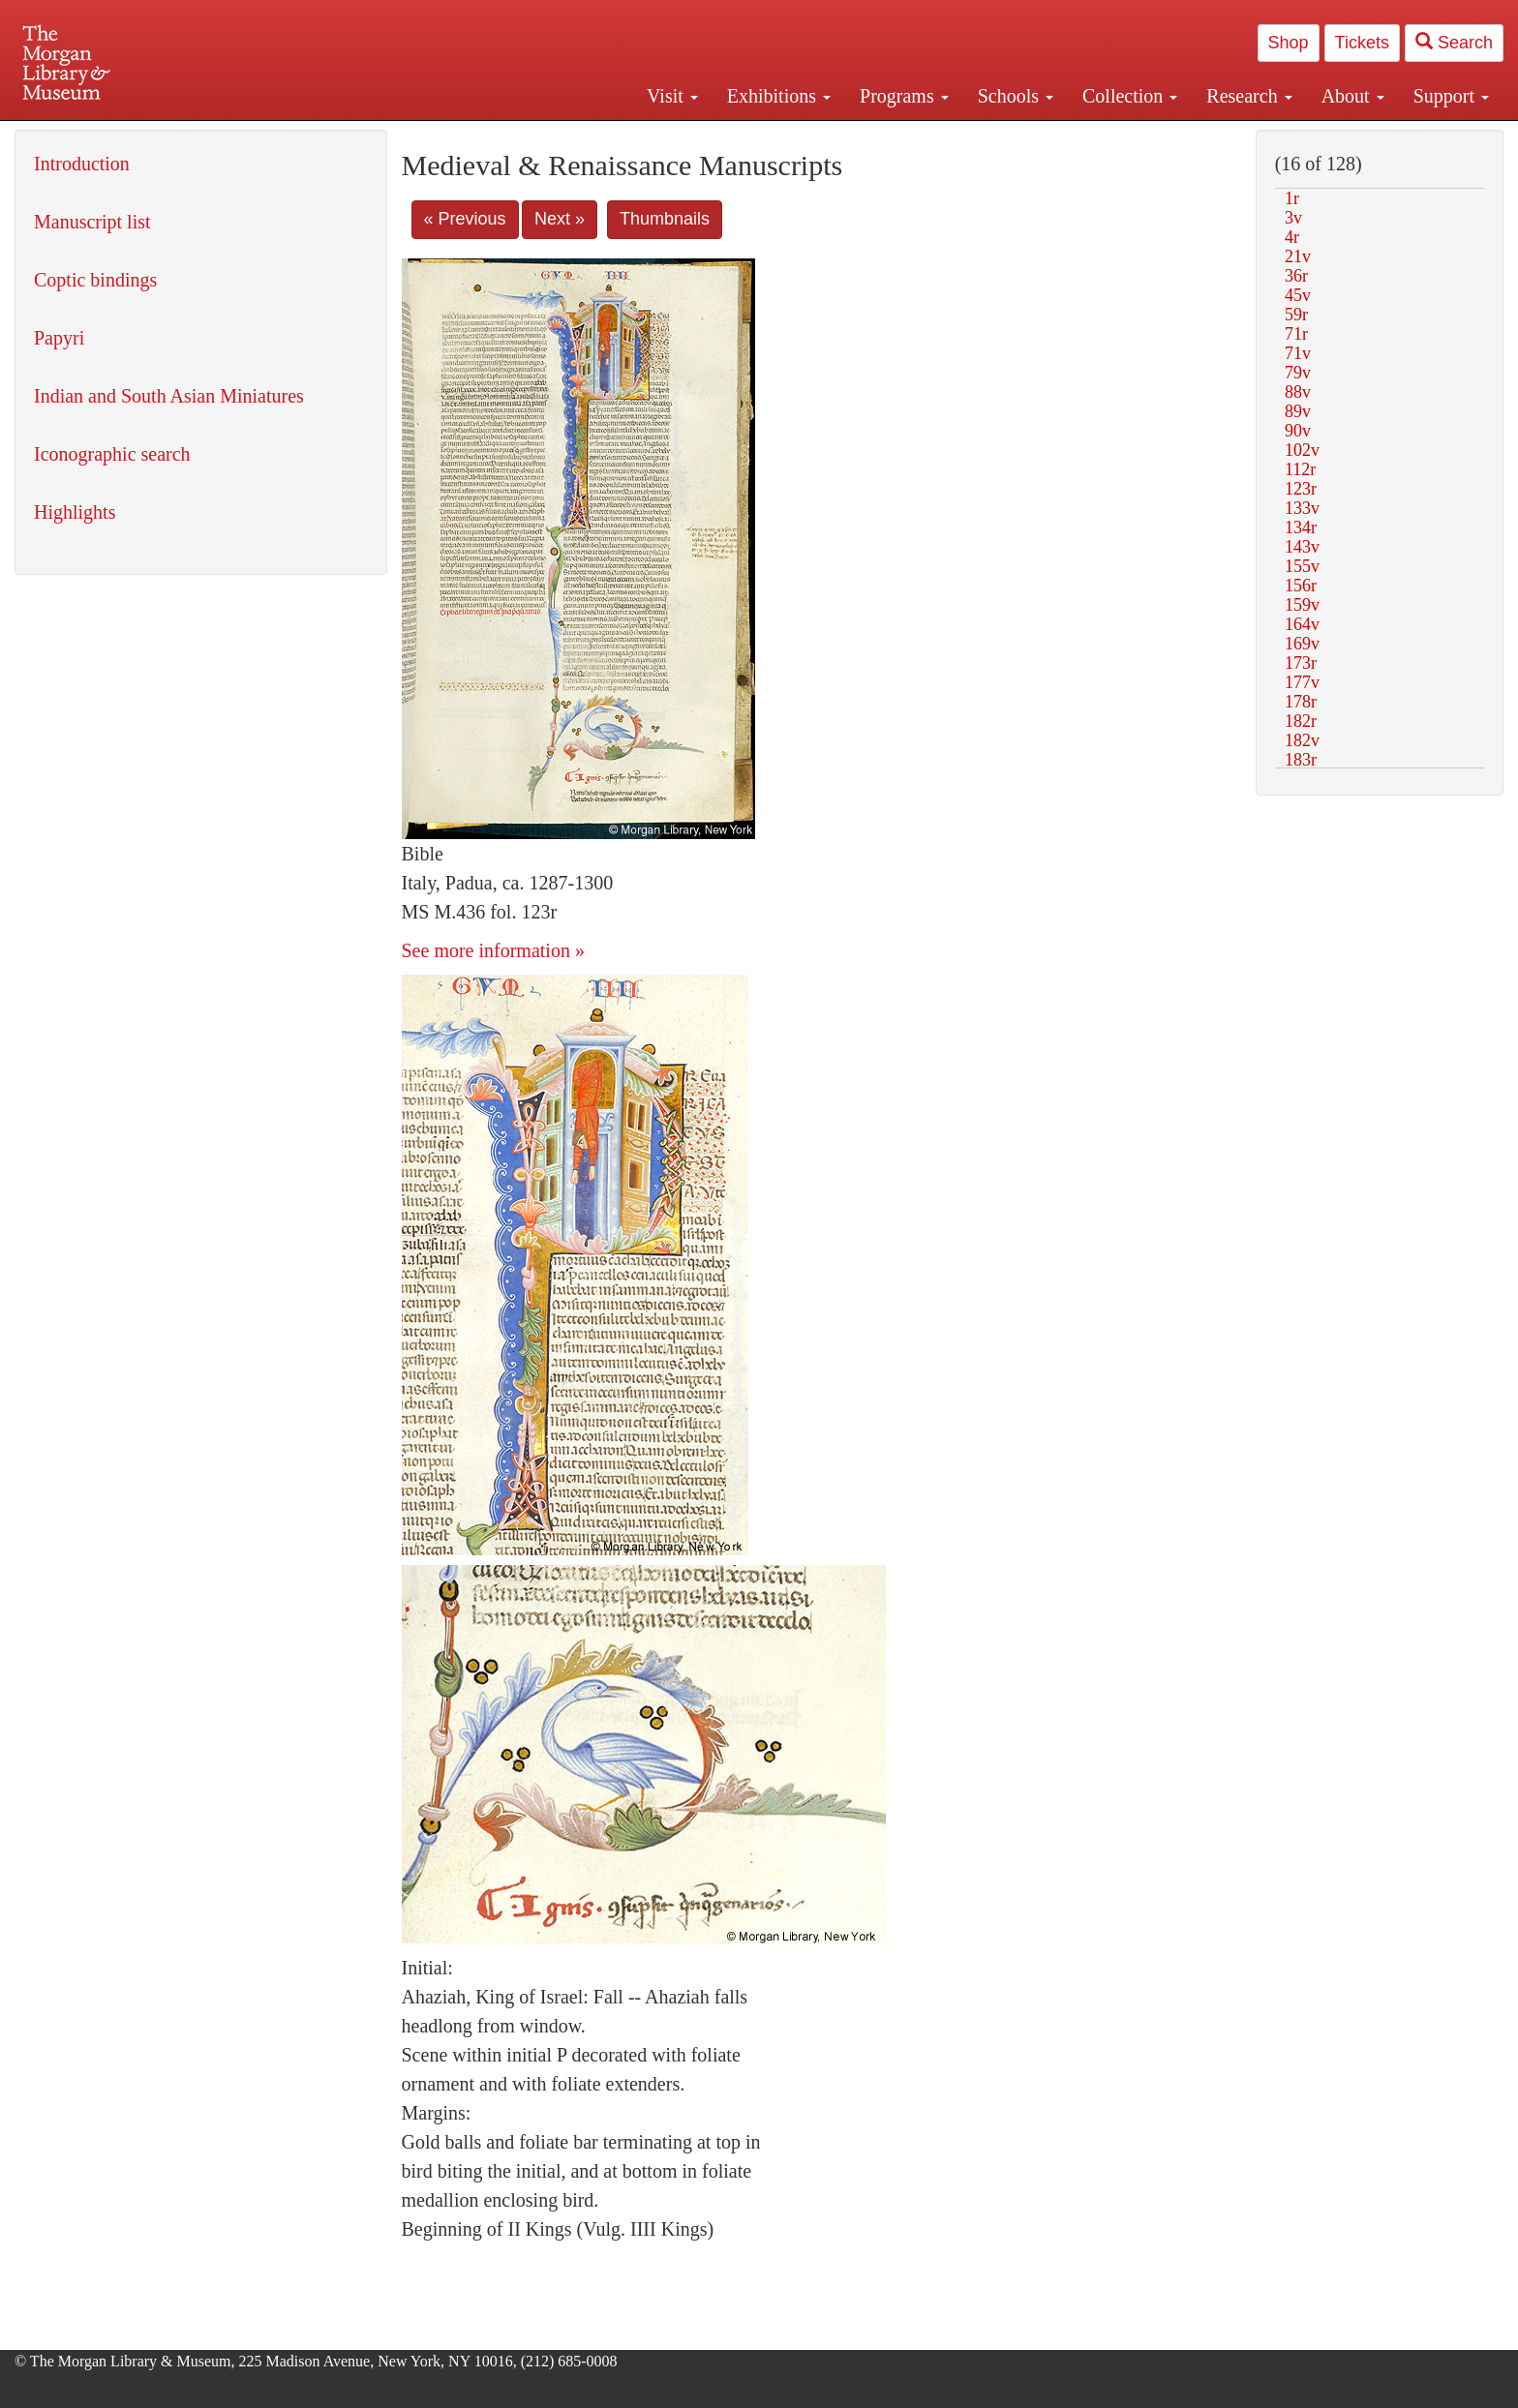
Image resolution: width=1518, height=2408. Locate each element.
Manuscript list (92, 221)
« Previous (465, 218)
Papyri (59, 337)
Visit (672, 95)
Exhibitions (779, 95)
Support (1451, 95)
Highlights (74, 512)
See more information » (493, 950)
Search (1454, 42)
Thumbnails (665, 218)
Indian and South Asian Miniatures (169, 395)
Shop (1288, 42)
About (1352, 95)
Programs (904, 95)
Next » (559, 218)
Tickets (1362, 42)
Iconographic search (112, 454)
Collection (1129, 95)
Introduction (82, 163)
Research (1248, 95)
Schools (1015, 95)
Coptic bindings (95, 279)
